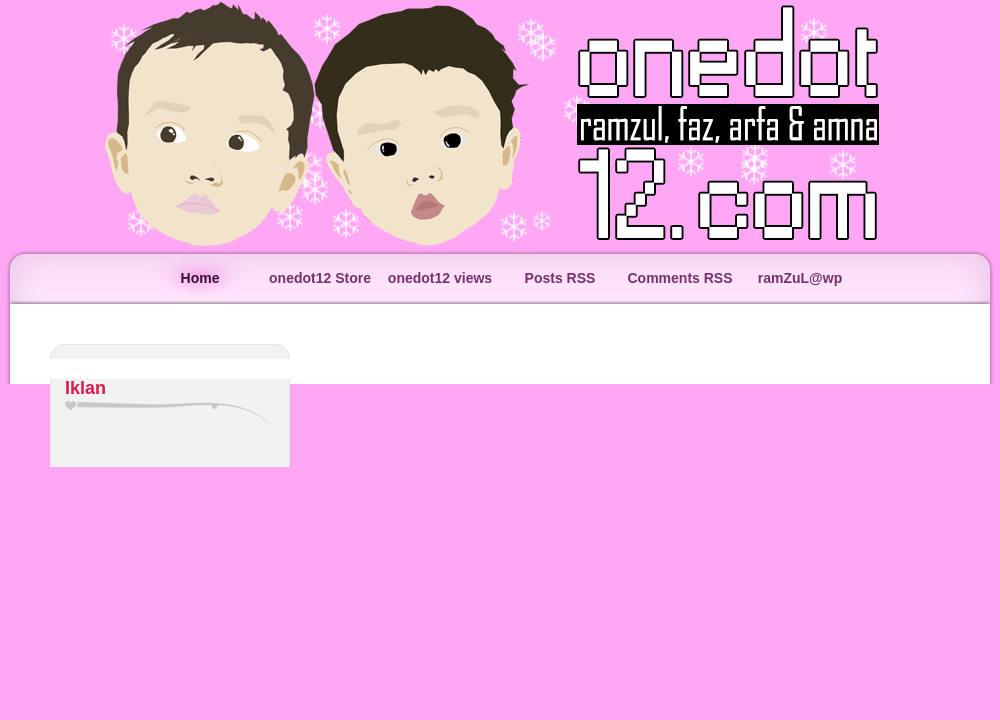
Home (200, 278)
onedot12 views (440, 278)
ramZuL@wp (800, 278)
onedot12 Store (320, 278)
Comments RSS (679, 278)
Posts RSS (560, 278)
